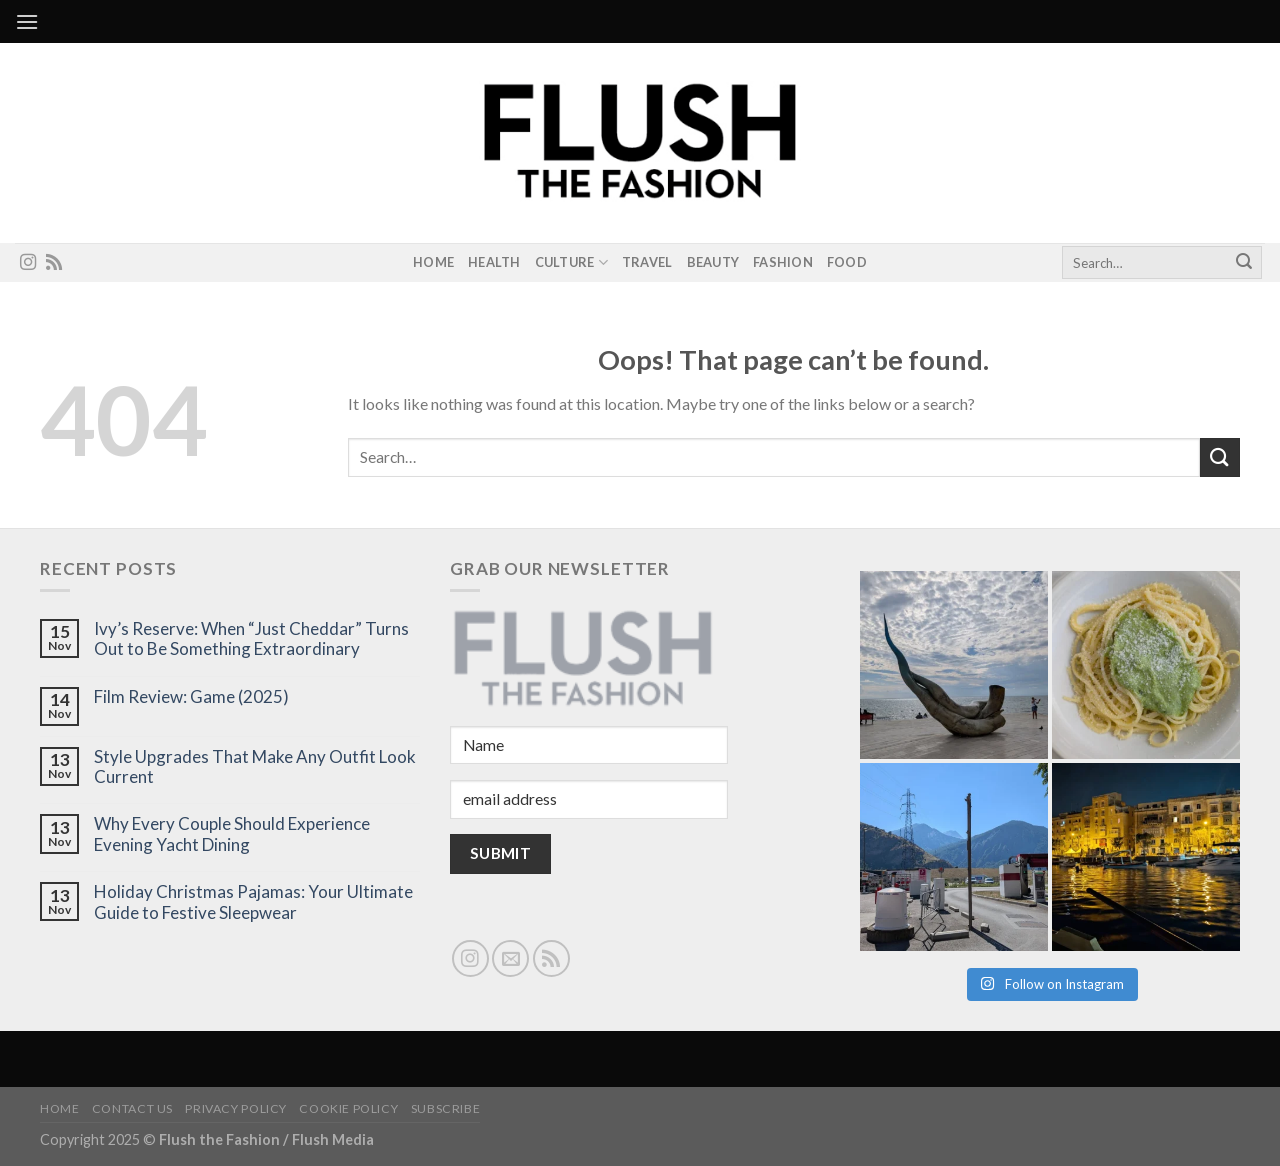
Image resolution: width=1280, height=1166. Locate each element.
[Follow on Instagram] (28, 263)
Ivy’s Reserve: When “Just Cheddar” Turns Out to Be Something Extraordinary (251, 639)
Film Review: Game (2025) (191, 697)
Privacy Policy (236, 1108)
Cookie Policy (348, 1108)
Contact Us (132, 1108)
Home (433, 262)
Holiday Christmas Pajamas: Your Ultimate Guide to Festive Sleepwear (253, 902)
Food (847, 262)
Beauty (713, 262)
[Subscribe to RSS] (54, 263)
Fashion (783, 262)
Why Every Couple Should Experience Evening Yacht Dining (232, 834)
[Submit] (1244, 263)
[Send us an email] (510, 958)
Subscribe (446, 1108)
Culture (571, 262)
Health (494, 262)
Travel (647, 262)
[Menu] (27, 21)
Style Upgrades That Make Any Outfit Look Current (255, 767)
